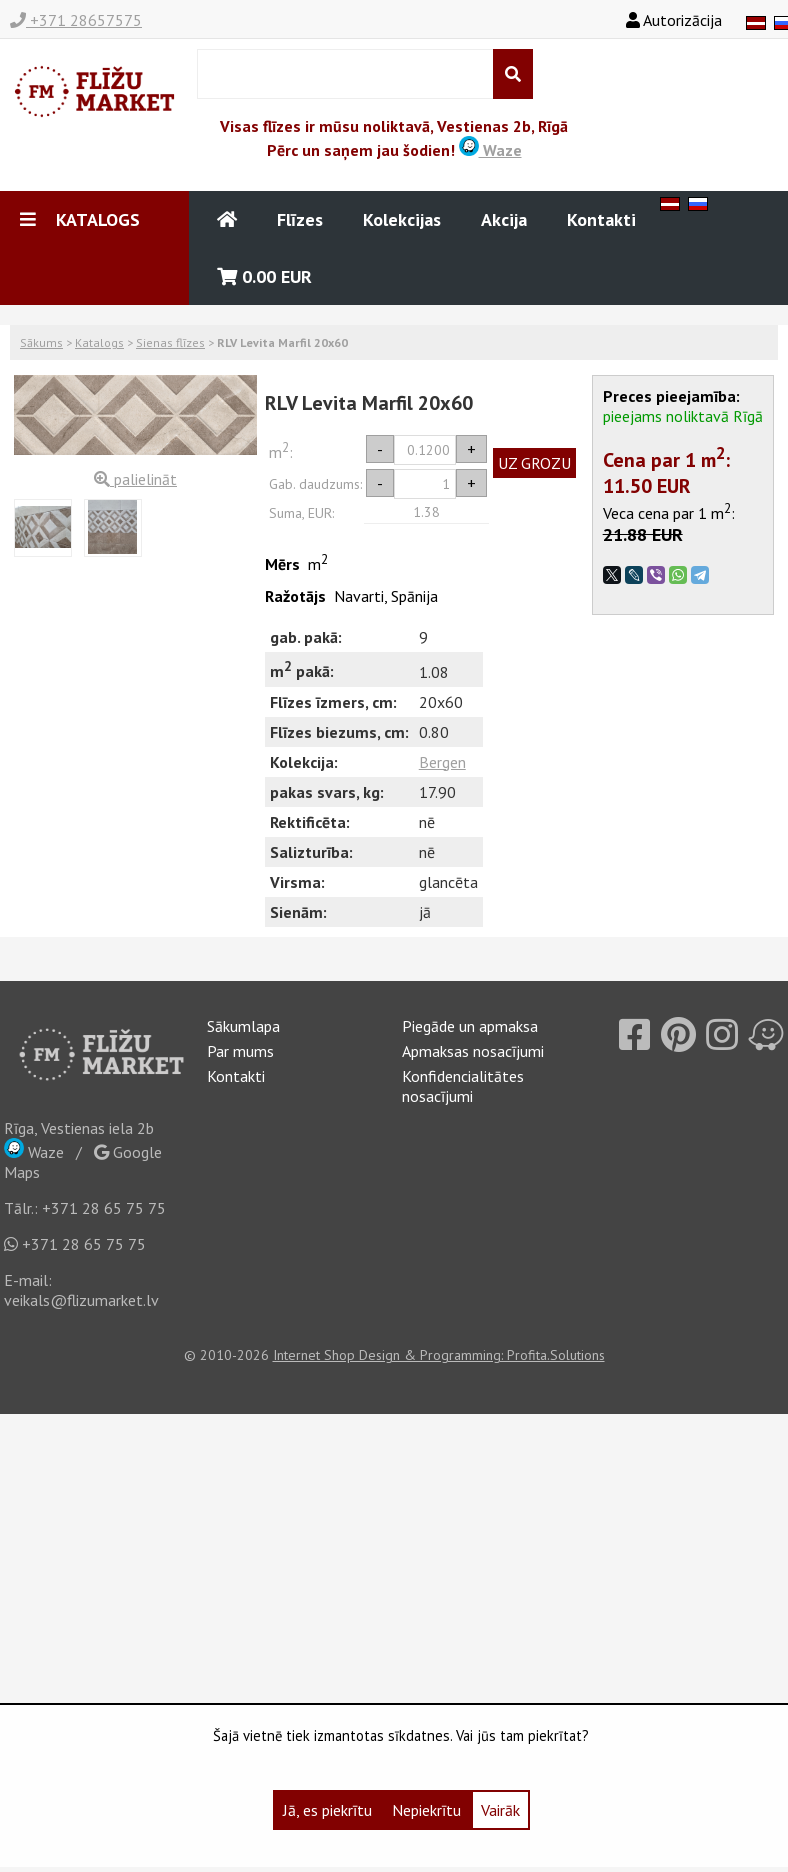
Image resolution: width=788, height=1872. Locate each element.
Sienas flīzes (170, 342)
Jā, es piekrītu (327, 1810)
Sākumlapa (243, 1026)
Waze (490, 150)
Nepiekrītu (426, 1810)
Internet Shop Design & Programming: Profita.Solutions (439, 1355)
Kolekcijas (402, 219)
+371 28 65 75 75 (104, 1208)
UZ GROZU (534, 463)
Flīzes (300, 219)
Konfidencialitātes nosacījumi (463, 1086)
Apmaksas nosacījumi (473, 1051)
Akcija (504, 219)
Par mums (240, 1051)
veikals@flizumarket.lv (81, 1300)
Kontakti (601, 219)
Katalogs (99, 342)
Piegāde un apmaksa (470, 1026)
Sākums (41, 342)
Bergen (442, 762)
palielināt (135, 479)
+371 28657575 (76, 20)
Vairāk (500, 1810)
